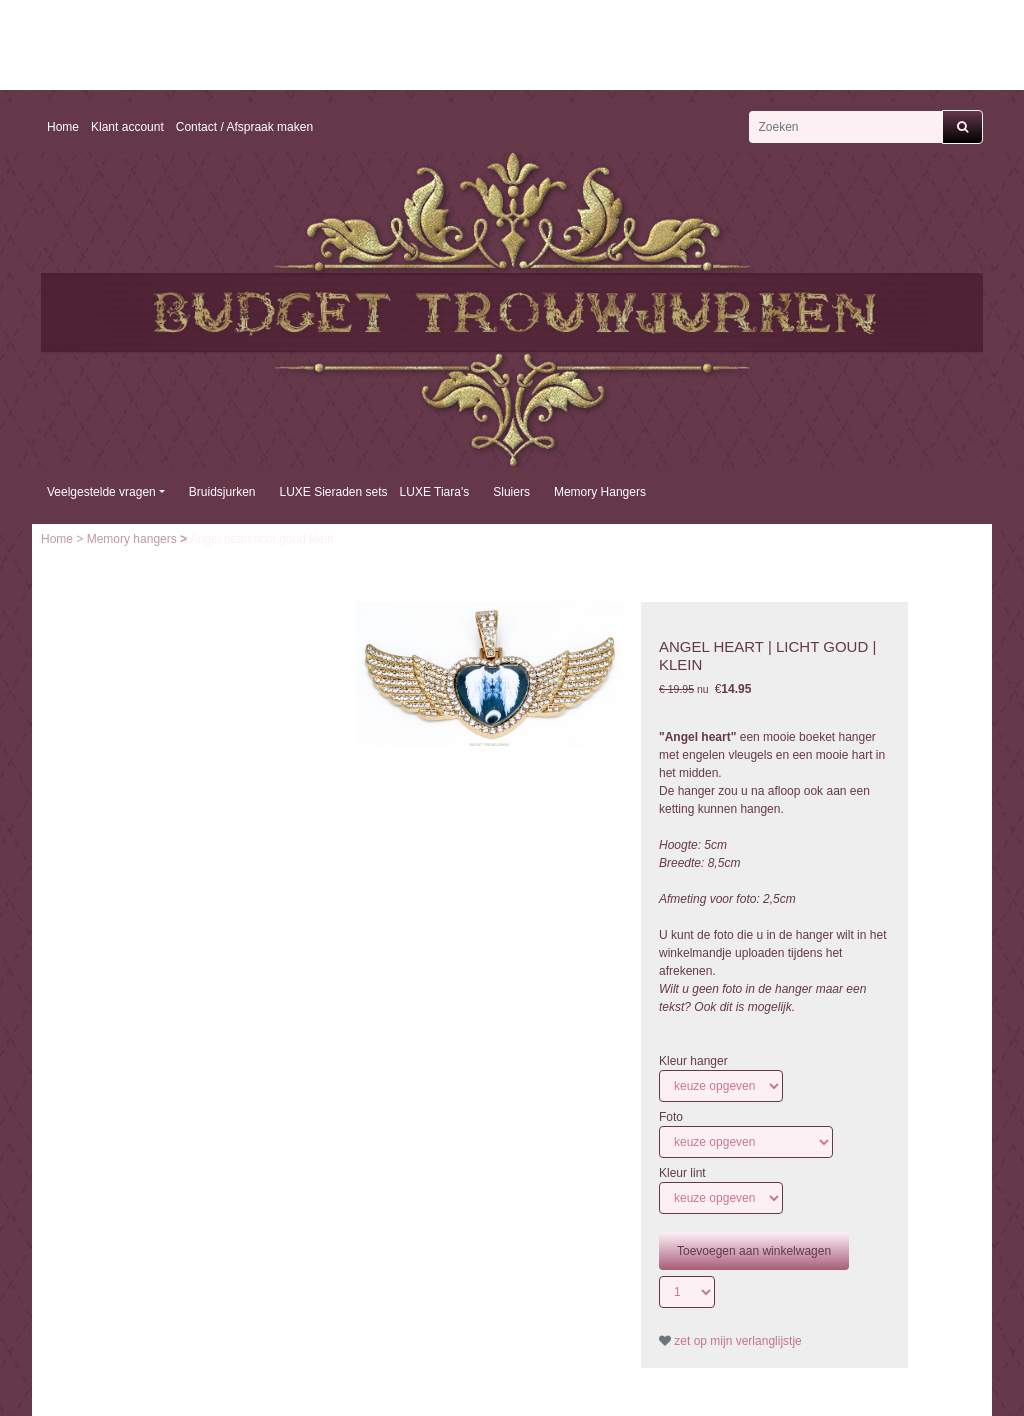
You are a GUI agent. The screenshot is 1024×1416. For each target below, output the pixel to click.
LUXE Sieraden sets (334, 492)
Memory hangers (133, 539)
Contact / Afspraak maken (244, 127)
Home (63, 127)
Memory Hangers (600, 492)
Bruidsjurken (222, 492)
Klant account (127, 127)
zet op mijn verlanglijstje (730, 1341)
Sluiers (511, 492)
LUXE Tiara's (435, 492)
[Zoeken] (845, 127)
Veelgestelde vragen (101, 492)
